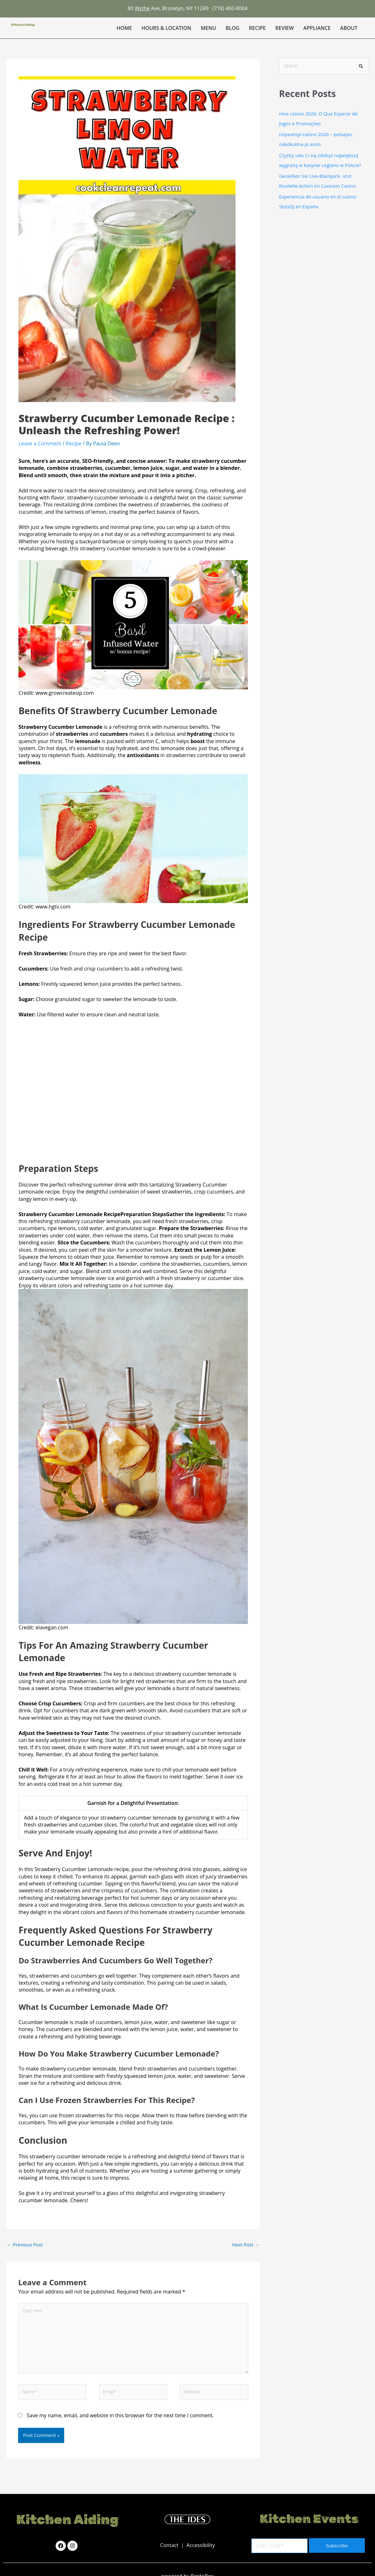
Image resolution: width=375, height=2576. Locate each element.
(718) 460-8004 (230, 8)
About (349, 27)
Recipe (257, 27)
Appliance (317, 27)
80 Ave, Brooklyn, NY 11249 (167, 8)
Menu (208, 27)
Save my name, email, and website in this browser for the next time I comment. (120, 2415)
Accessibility (201, 2545)
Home (124, 27)
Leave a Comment (39, 443)
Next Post (245, 2244)
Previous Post (25, 2244)
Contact (170, 2545)
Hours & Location (166, 27)
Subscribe (337, 2546)
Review (284, 27)
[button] (350, 28)
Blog (232, 27)
